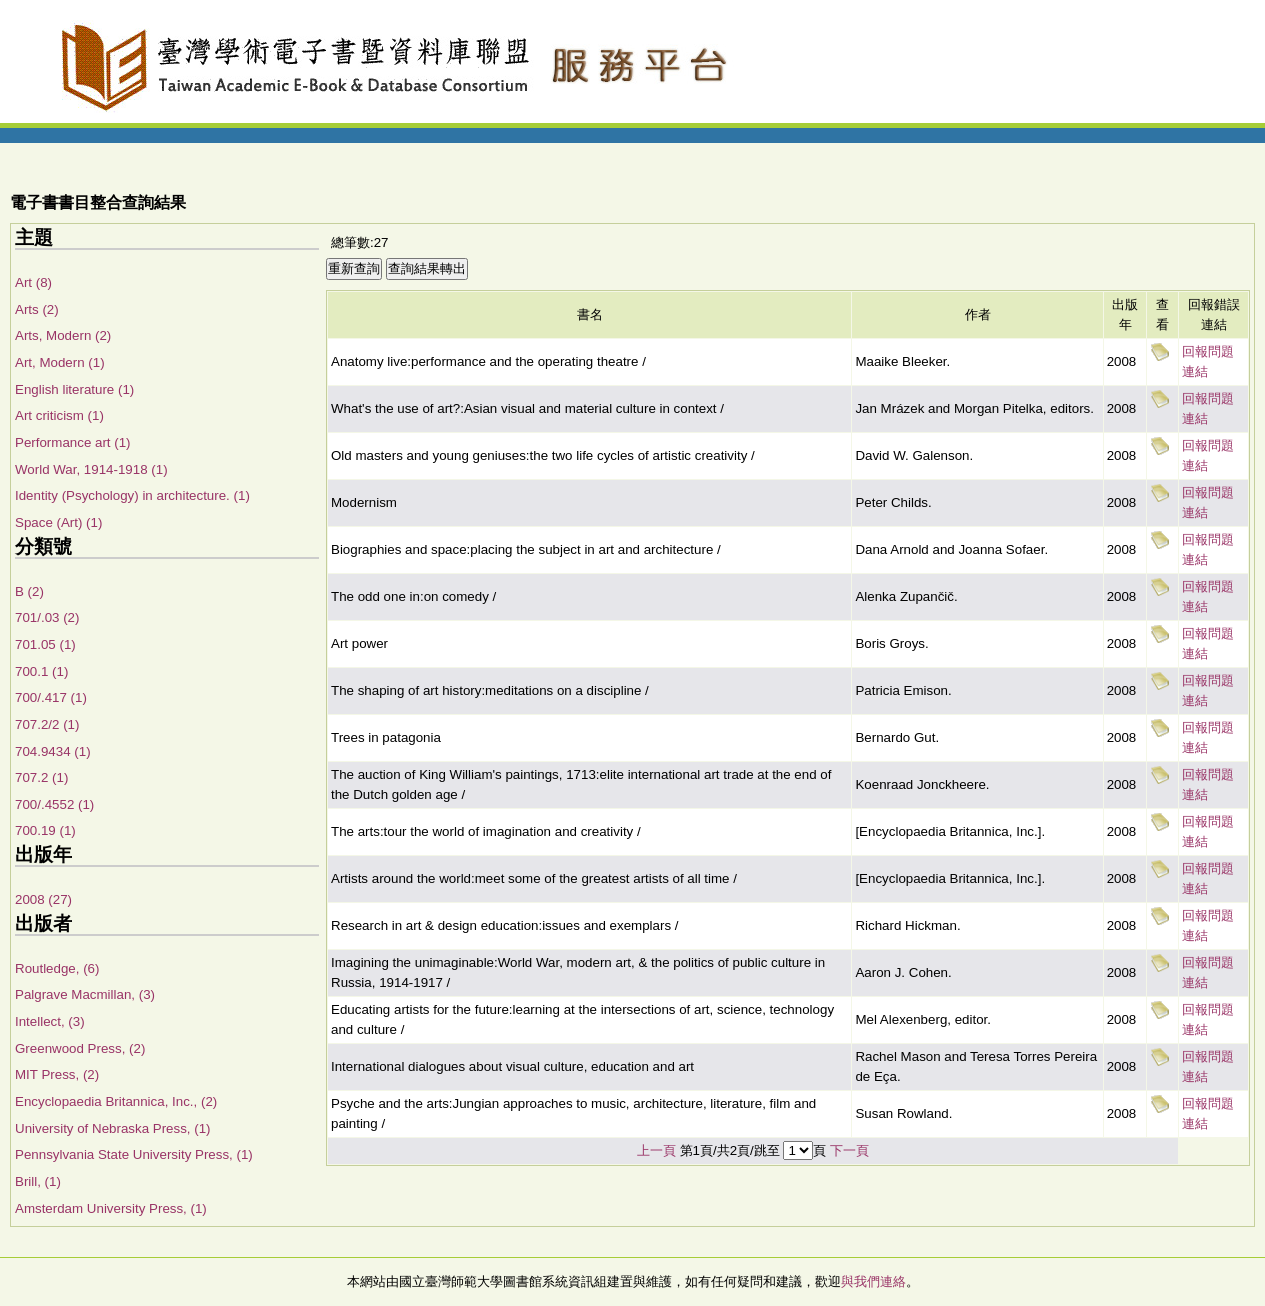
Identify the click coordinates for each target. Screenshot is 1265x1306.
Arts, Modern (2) (63, 335)
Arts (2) (37, 309)
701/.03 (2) (47, 617)
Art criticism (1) (59, 415)
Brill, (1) (38, 1181)
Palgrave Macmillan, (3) (85, 994)
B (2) (29, 591)
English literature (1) (74, 389)
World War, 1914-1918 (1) (91, 469)
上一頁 (656, 1150)
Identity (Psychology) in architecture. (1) (132, 495)
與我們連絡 (873, 1281)
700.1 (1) (41, 671)
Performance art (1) (73, 442)
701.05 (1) (45, 644)
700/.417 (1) (51, 697)
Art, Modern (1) (60, 362)
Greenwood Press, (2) (80, 1048)
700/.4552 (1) (54, 804)
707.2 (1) (41, 777)
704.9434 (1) (53, 751)
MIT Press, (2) (57, 1074)
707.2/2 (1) (47, 724)
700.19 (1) (45, 830)
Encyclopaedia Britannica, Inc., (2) (116, 1101)
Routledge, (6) (57, 968)
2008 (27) (43, 899)
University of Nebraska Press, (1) (113, 1128)
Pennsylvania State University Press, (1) (134, 1154)
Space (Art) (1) (58, 522)
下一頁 (849, 1150)
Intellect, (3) (50, 1021)
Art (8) (33, 282)
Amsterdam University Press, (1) (111, 1208)
